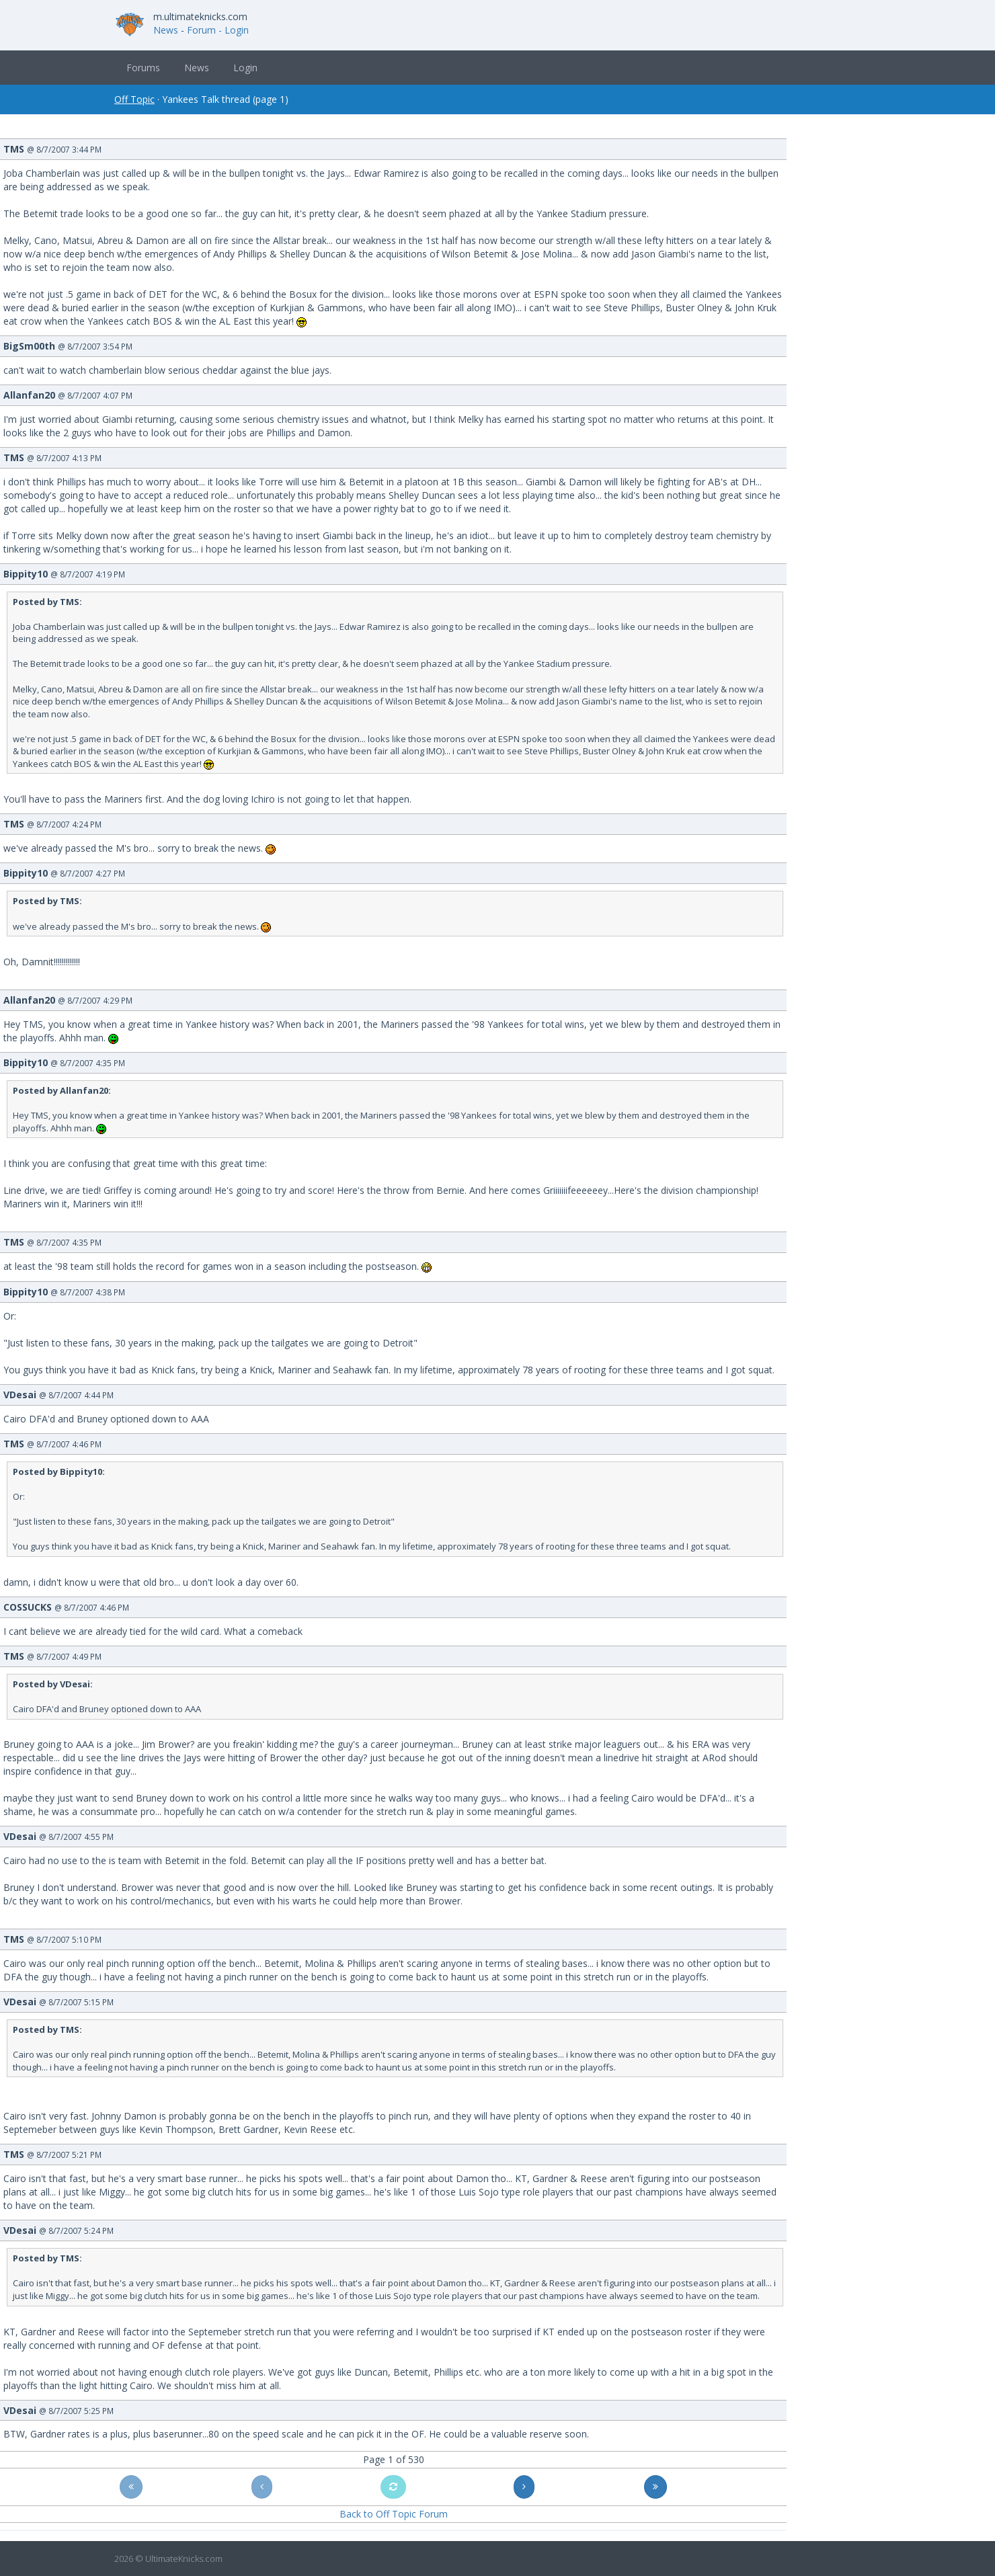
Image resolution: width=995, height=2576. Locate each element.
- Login (233, 30)
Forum (201, 30)
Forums (143, 67)
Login (245, 67)
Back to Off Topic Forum (394, 2513)
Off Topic (134, 99)
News (165, 30)
